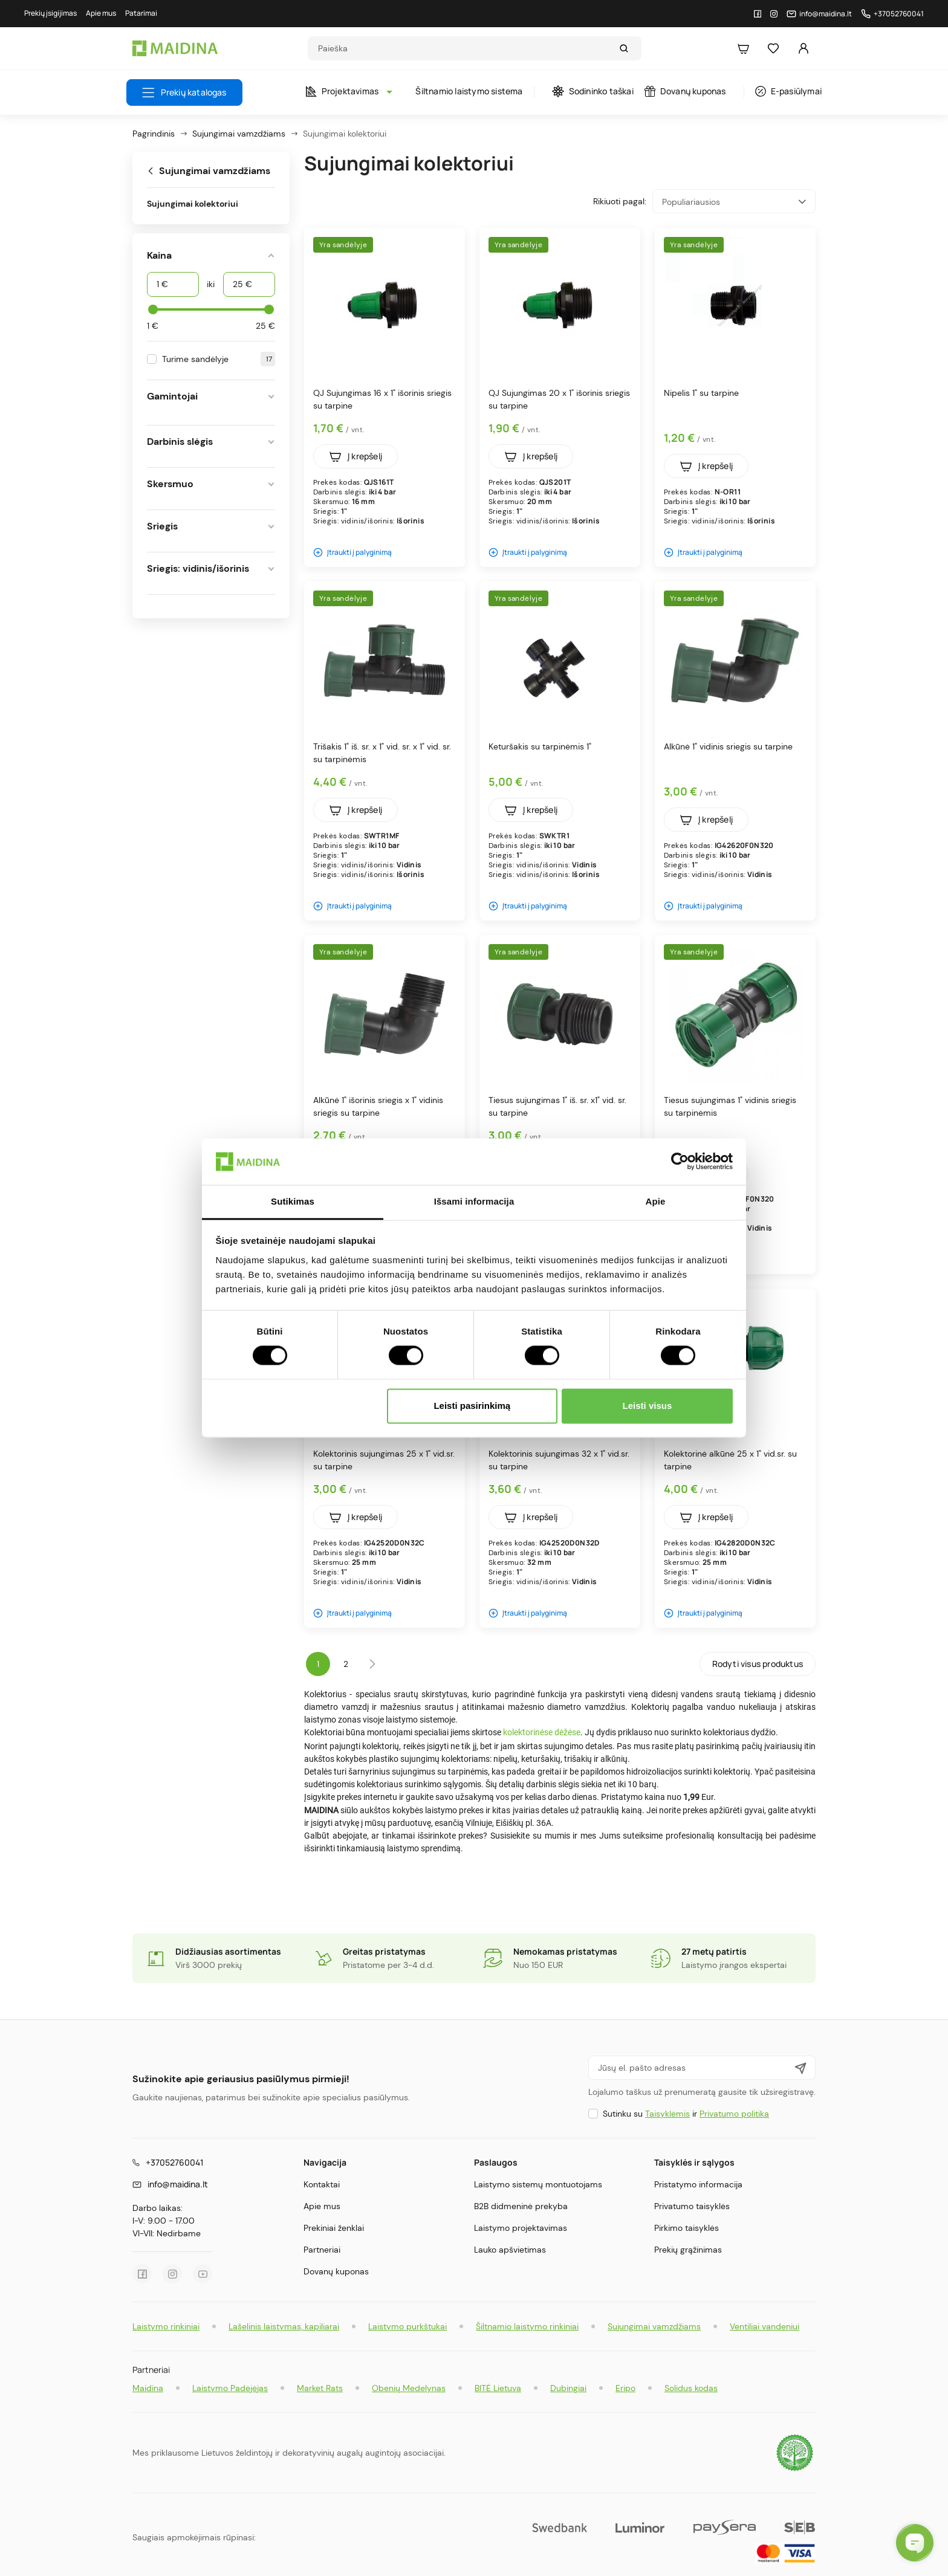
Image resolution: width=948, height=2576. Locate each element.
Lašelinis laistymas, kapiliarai (284, 2326)
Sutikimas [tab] (292, 1201)
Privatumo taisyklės (692, 2206)
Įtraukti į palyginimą (352, 552)
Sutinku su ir (686, 2113)
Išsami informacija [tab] (474, 1201)
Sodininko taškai (593, 91)
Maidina (147, 2388)
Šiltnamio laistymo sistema (468, 91)
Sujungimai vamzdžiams (654, 2326)
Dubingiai (568, 2388)
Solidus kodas (691, 2388)
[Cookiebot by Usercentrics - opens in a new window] (680, 1162)
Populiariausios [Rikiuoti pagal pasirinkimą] (734, 201)
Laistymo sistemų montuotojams (538, 2184)
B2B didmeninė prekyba (521, 2206)
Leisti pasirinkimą (471, 1405)
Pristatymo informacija (698, 2184)
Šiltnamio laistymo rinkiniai (527, 2326)
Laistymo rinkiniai (166, 2326)
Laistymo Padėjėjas (230, 2388)
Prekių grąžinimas (688, 2249)
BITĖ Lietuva (498, 2388)
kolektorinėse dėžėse (541, 1732)
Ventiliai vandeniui (764, 2326)
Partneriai (322, 2249)
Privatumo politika (734, 2113)
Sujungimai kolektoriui (192, 203)
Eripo (625, 2388)
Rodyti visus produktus (757, 1663)
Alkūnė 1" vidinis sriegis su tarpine (728, 746)
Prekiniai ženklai (334, 2227)
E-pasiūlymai (788, 91)
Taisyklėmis (667, 2113)
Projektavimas (346, 91)
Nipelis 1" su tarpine (701, 392)
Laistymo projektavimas (520, 2227)
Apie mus (322, 2206)
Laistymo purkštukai (407, 2326)
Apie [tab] (656, 1201)
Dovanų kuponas (685, 91)
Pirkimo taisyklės (686, 2227)
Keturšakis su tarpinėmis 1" (540, 746)
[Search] (463, 48)
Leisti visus (647, 1405)
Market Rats (320, 2388)
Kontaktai (322, 2184)
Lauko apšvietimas (510, 2249)
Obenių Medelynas (409, 2388)
